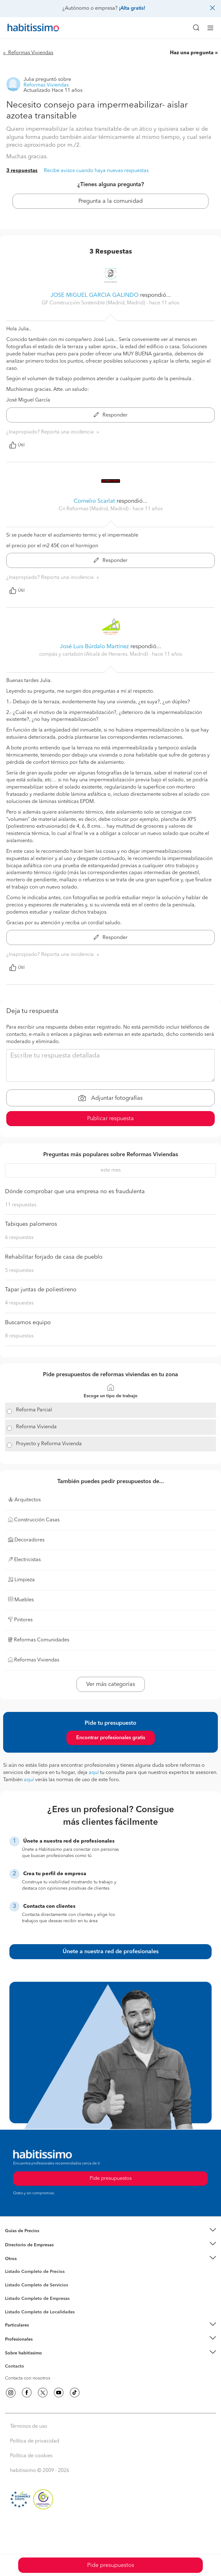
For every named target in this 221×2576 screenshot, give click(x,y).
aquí (94, 1772)
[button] (110, 2231)
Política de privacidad (34, 2441)
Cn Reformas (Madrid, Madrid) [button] (94, 509)
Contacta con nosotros (27, 2378)
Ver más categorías (110, 1684)
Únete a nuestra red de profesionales (111, 1951)
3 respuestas (22, 170)
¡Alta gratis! (132, 8)
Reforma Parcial (34, 1410)
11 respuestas (20, 1205)
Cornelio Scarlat (94, 501)
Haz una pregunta (191, 52)
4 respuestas (19, 1303)
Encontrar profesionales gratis (110, 1737)
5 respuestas (19, 1270)
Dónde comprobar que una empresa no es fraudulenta (75, 1191)
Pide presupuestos (110, 2565)
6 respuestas (19, 1237)
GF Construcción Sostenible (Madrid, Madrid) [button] (94, 303)
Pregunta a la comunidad (110, 201)
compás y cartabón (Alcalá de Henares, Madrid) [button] (94, 654)
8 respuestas (19, 1336)
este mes (111, 1170)
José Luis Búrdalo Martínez (94, 646)
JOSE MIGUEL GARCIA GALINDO (94, 295)
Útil (17, 445)
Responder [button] (111, 415)
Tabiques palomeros (31, 1224)
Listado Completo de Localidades (40, 2312)
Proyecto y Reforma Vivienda (49, 1443)
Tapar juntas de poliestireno (40, 1290)
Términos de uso (28, 2426)
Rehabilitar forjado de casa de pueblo (54, 1257)
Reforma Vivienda (36, 1427)
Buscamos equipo (28, 1322)
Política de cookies (31, 2455)
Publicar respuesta (110, 1118)
